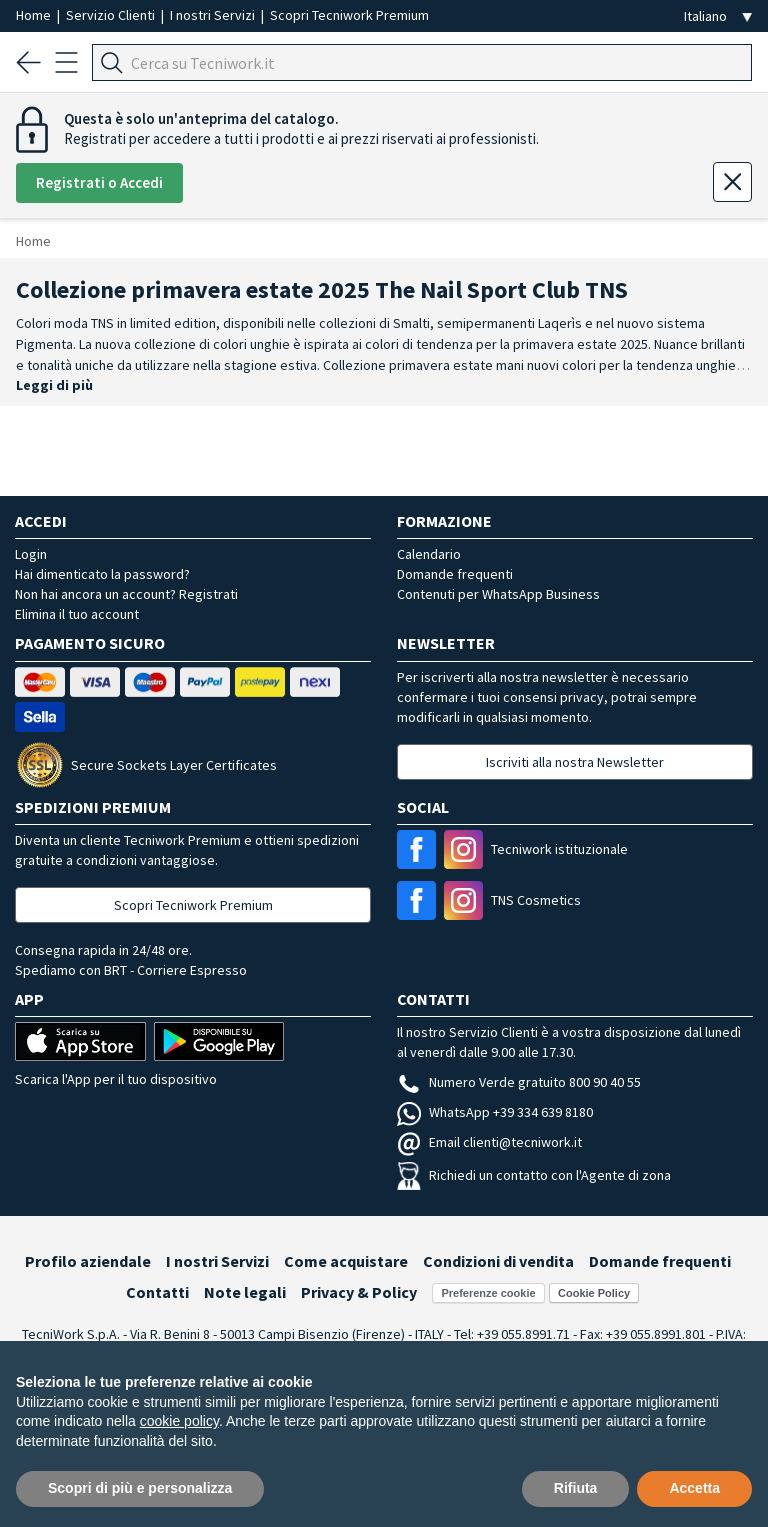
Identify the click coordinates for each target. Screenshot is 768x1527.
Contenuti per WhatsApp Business (498, 594)
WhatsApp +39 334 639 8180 (495, 1112)
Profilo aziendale (88, 1261)
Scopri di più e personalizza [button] (140, 1488)
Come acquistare (346, 1261)
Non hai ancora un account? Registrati (126, 594)
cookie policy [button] (179, 1421)
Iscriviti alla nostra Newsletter (575, 762)
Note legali (245, 1292)
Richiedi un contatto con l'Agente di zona (534, 1175)
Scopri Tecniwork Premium (349, 15)
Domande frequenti (455, 574)
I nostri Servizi (214, 15)
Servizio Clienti (112, 15)
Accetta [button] (694, 1488)
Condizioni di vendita (498, 1261)
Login (31, 554)
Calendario (429, 554)
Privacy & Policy (359, 1292)
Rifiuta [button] (576, 1488)
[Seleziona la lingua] (718, 16)
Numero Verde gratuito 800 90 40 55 (519, 1082)
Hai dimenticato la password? (102, 574)
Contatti (157, 1292)
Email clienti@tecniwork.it (489, 1142)
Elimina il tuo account (77, 614)
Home (35, 15)
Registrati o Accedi (99, 182)
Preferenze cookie (488, 1293)
